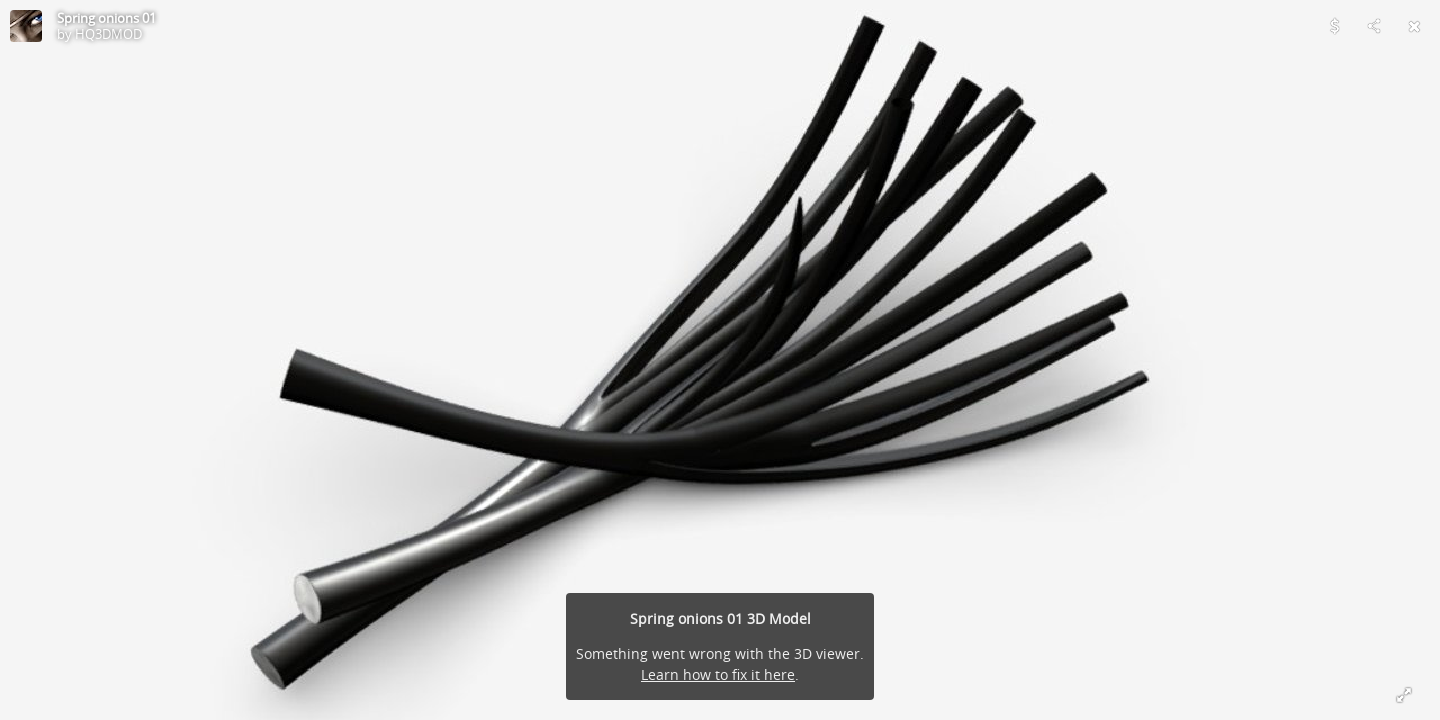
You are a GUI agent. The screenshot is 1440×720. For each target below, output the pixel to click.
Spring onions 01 (106, 18)
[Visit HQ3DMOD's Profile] (26, 26)
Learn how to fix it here (718, 674)
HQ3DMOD (108, 34)
